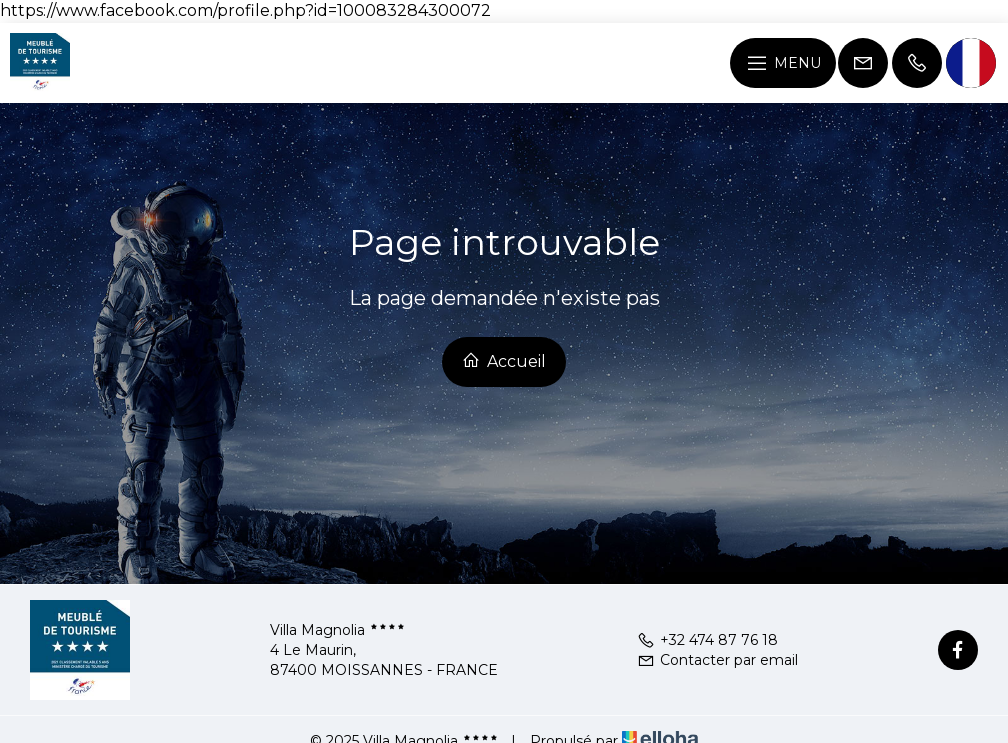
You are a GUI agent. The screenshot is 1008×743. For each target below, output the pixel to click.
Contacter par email (717, 660)
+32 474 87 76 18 (707, 640)
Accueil (504, 361)
